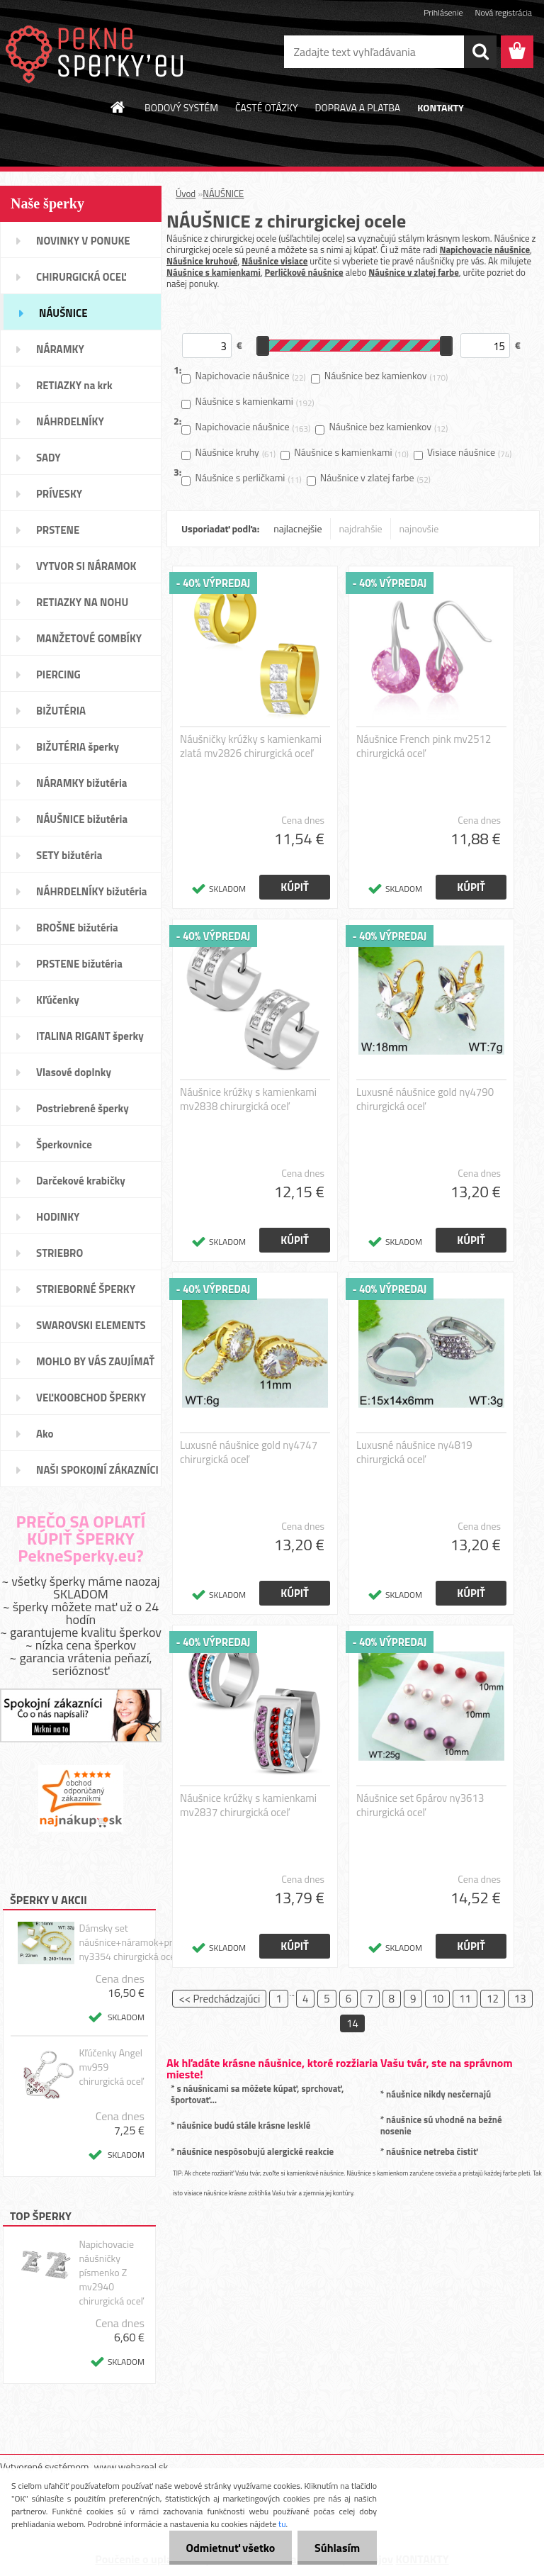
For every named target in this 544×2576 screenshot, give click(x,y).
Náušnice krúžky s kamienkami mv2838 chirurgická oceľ (248, 1099)
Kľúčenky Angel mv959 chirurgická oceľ (111, 2067)
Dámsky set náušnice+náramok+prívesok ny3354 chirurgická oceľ (139, 1942)
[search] (480, 51)
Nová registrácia (503, 12)
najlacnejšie (297, 528)
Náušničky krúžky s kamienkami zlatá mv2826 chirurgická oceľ (251, 746)
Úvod (186, 193)
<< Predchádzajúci (219, 1998)
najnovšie (419, 528)
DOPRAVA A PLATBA (358, 107)
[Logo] (97, 52)
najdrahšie (360, 528)
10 (437, 1998)
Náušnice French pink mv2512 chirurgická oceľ (423, 746)
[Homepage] (118, 107)
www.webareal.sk (131, 2466)
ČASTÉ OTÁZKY (266, 107)
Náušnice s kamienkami (213, 272)
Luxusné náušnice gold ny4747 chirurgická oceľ (248, 1452)
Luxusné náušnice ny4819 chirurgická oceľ (414, 1452)
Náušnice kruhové (202, 261)
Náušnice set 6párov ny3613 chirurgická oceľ (420, 1805)
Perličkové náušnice (304, 272)
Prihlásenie (443, 12)
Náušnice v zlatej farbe (413, 272)
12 (493, 1998)
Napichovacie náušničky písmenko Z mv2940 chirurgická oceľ (111, 2272)
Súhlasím (336, 2547)
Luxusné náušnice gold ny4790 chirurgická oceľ (425, 1099)
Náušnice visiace (274, 261)
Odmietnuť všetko (228, 2547)
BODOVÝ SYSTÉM (181, 107)
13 (520, 1998)
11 (465, 1998)
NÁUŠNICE (223, 193)
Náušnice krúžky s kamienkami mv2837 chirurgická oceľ (248, 1805)
